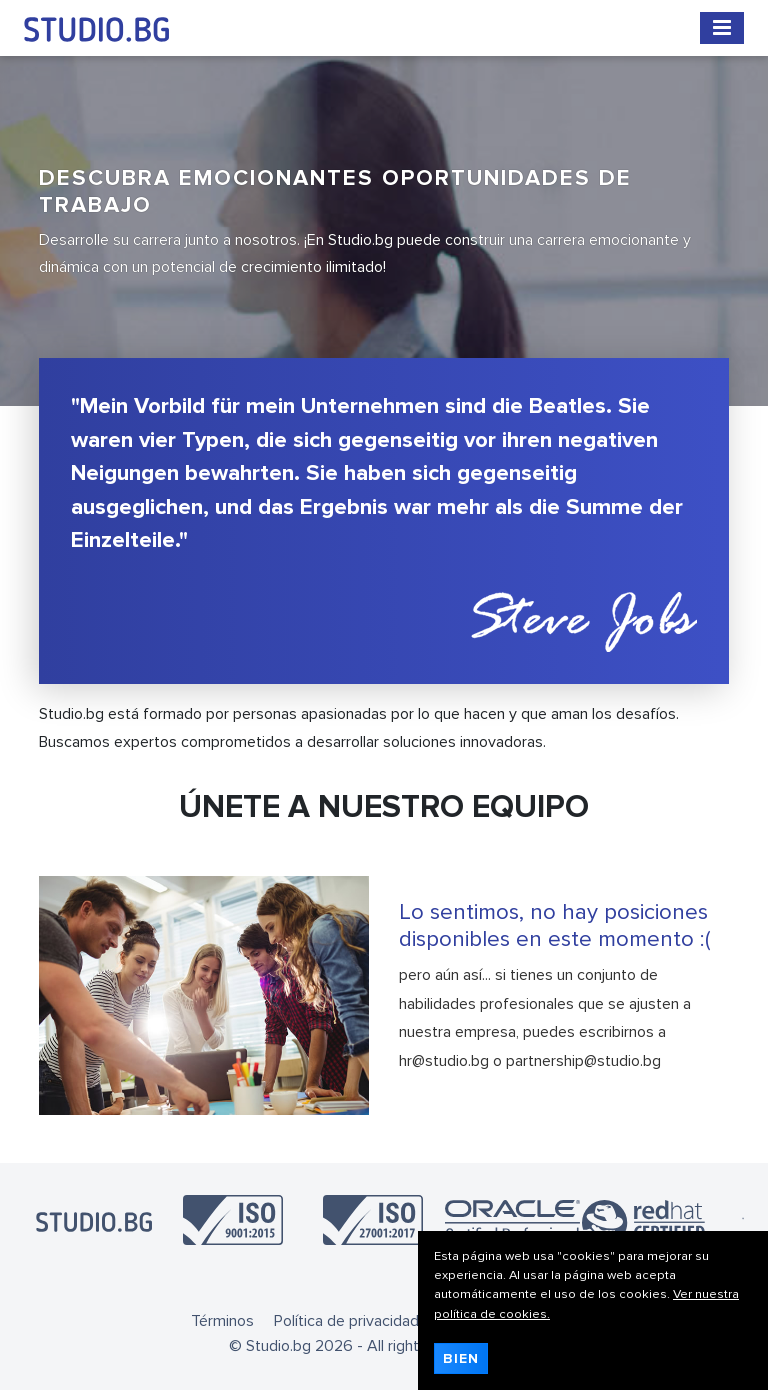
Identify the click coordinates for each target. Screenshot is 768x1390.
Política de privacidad (346, 1321)
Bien (461, 1358)
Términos (222, 1321)
